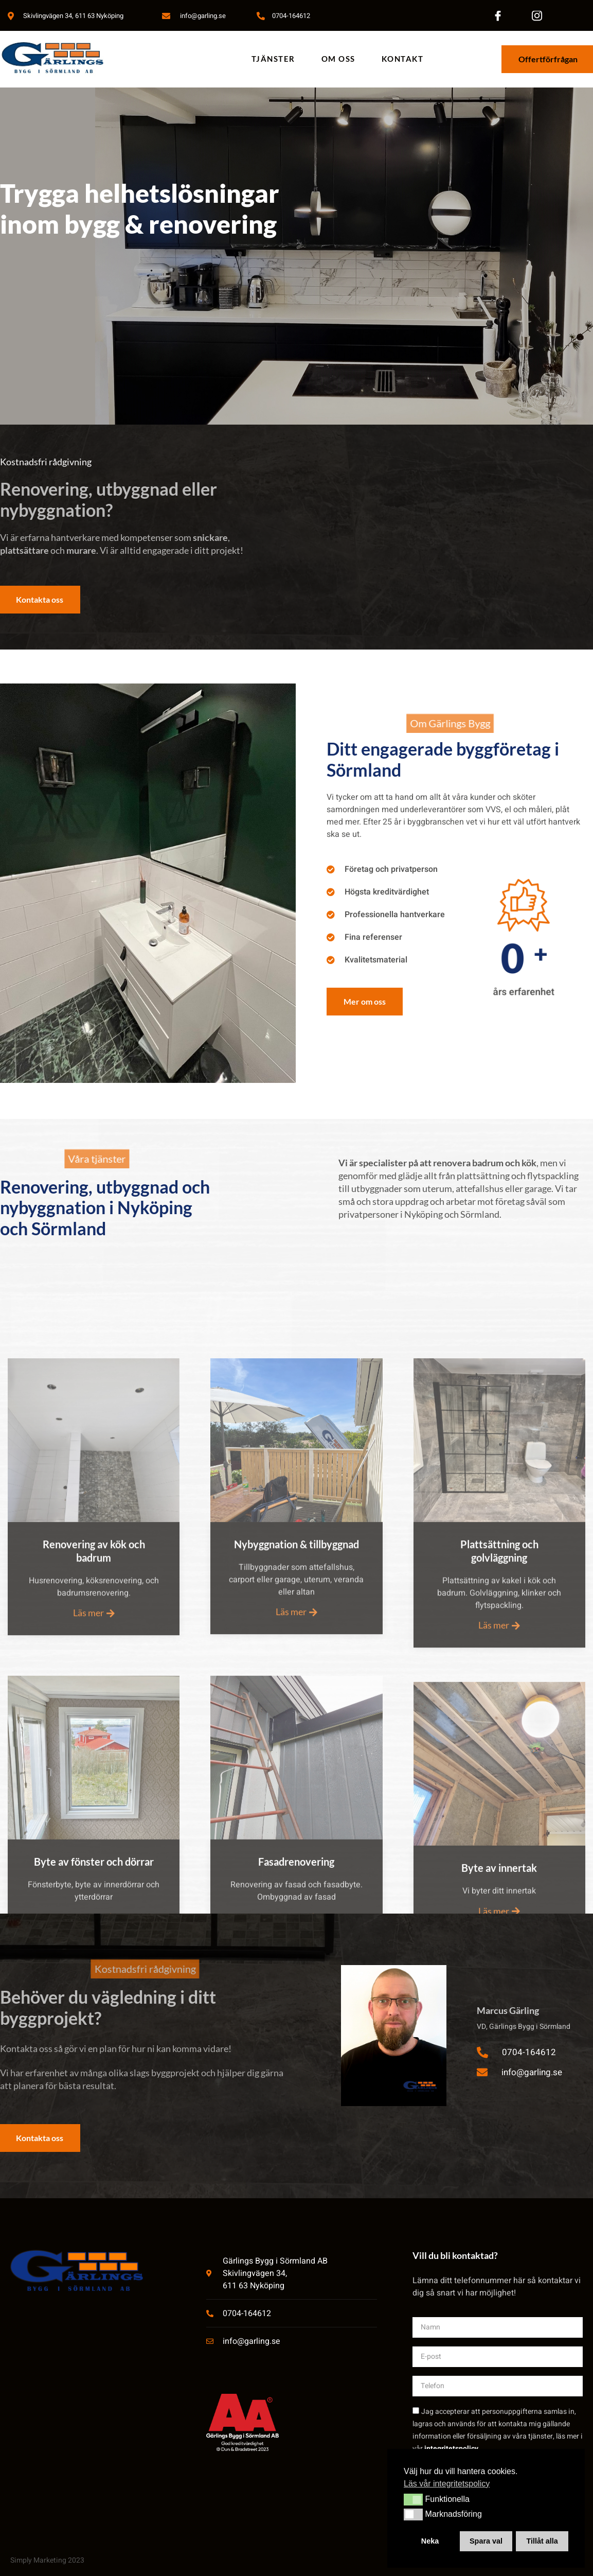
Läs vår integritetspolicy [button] (447, 2483)
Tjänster (273, 58)
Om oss (338, 58)
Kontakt (403, 58)
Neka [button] (430, 2541)
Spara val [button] (486, 2541)
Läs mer (94, 1814)
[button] (413, 2499)
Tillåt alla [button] (542, 2541)
